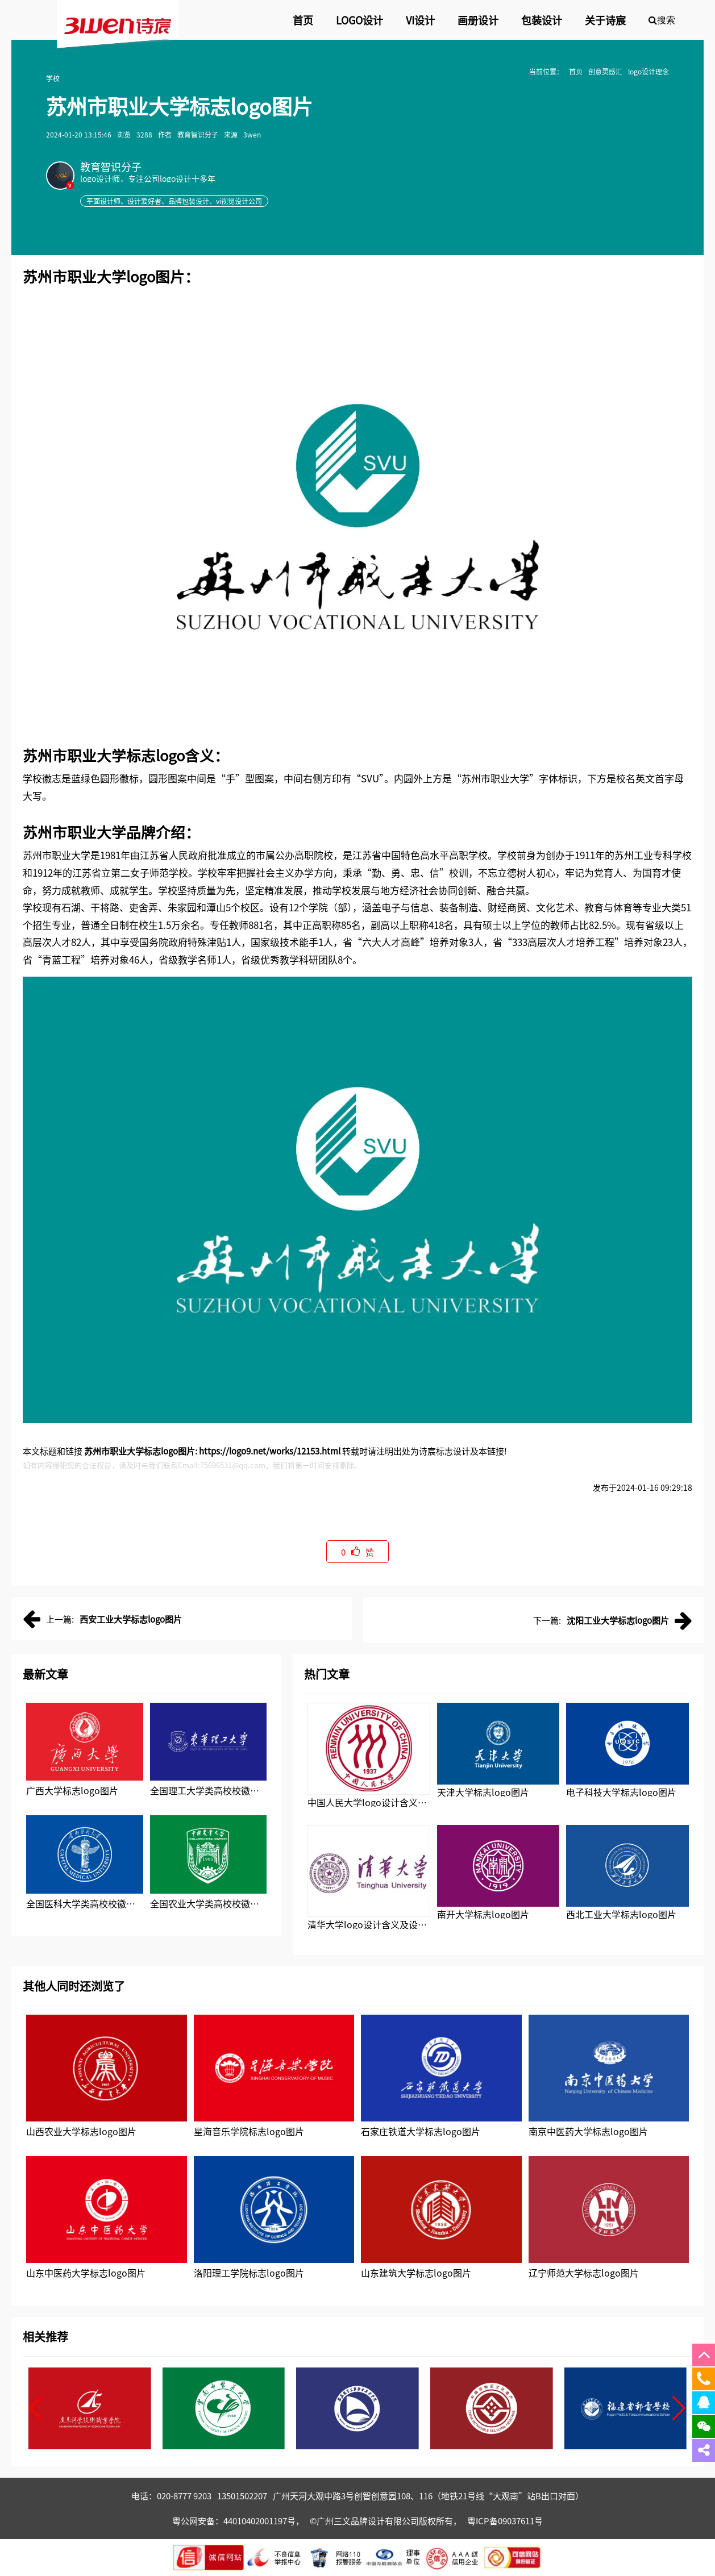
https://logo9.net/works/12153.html (269, 1451)
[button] (36, 2408)
